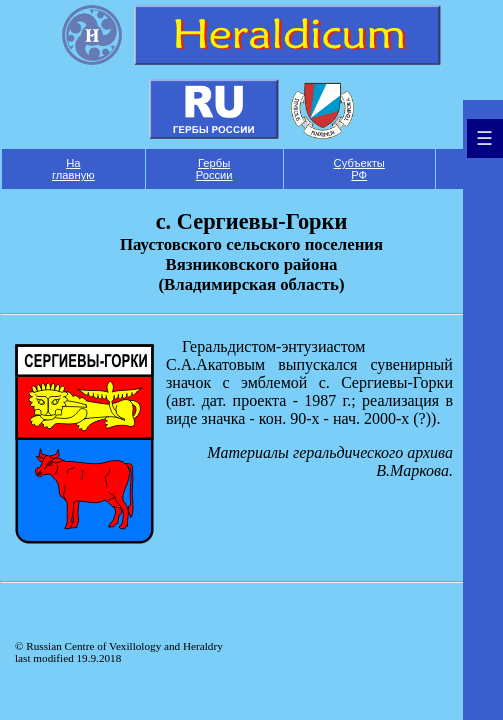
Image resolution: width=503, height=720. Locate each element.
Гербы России (214, 169)
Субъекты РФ (359, 169)
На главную (73, 169)
